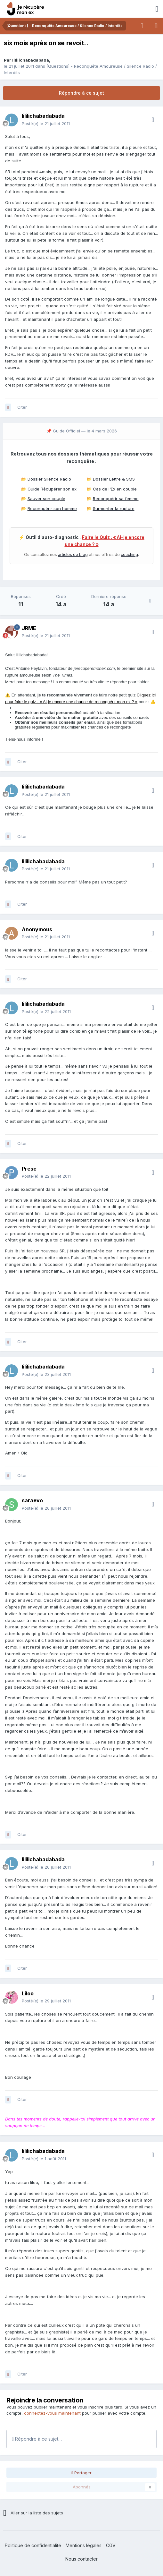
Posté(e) (46, 123)
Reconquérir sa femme (116, 498)
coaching (129, 554)
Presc (29, 1168)
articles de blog (73, 554)
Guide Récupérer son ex (52, 488)
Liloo (28, 1993)
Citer (22, 407)
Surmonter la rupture (113, 508)
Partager (81, 2473)
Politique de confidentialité (33, 2545)
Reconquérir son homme (52, 508)
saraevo (32, 1500)
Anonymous (37, 929)
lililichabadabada (30, 60)
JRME (29, 628)
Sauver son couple (46, 498)
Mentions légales (84, 2545)
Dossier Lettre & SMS (114, 479)
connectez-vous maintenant (52, 2413)
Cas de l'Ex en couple (115, 488)
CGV (111, 2545)
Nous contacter (81, 2559)
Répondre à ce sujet (81, 93)
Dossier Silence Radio (49, 479)
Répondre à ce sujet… (37, 2439)
